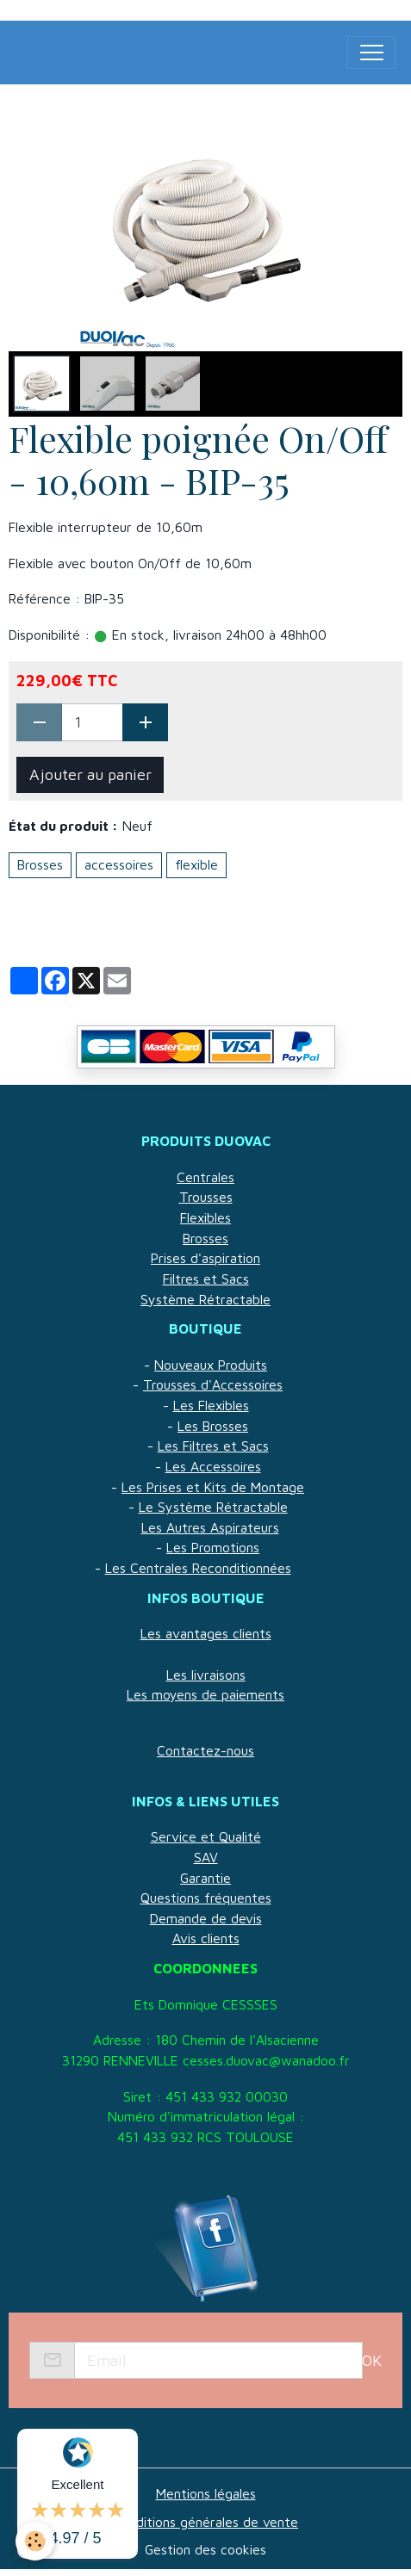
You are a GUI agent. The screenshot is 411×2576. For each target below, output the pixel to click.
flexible (196, 864)
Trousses (206, 1196)
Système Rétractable (205, 1299)
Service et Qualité (206, 1836)
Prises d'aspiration (205, 1258)
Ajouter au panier (90, 774)
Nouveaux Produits (210, 1364)
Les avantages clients (205, 1633)
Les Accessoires (213, 1466)
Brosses (40, 864)
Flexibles (205, 1217)
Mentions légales (206, 2493)
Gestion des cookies (205, 2549)
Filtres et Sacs (206, 1278)
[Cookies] (35, 2541)
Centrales (205, 1177)
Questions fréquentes (205, 1897)
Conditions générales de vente (205, 2522)
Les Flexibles (211, 1405)
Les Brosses (212, 1426)
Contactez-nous (205, 1750)
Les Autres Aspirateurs (210, 1527)
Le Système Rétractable (213, 1506)
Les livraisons (206, 1674)
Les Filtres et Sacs (213, 1445)
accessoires (118, 864)
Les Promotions (212, 1547)
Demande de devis (206, 1918)
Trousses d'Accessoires (213, 1384)
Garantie (205, 1878)
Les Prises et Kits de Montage (212, 1487)
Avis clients (206, 1938)
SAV (206, 1857)
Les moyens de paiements (205, 1694)
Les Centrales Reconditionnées (198, 1568)
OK (372, 2360)
